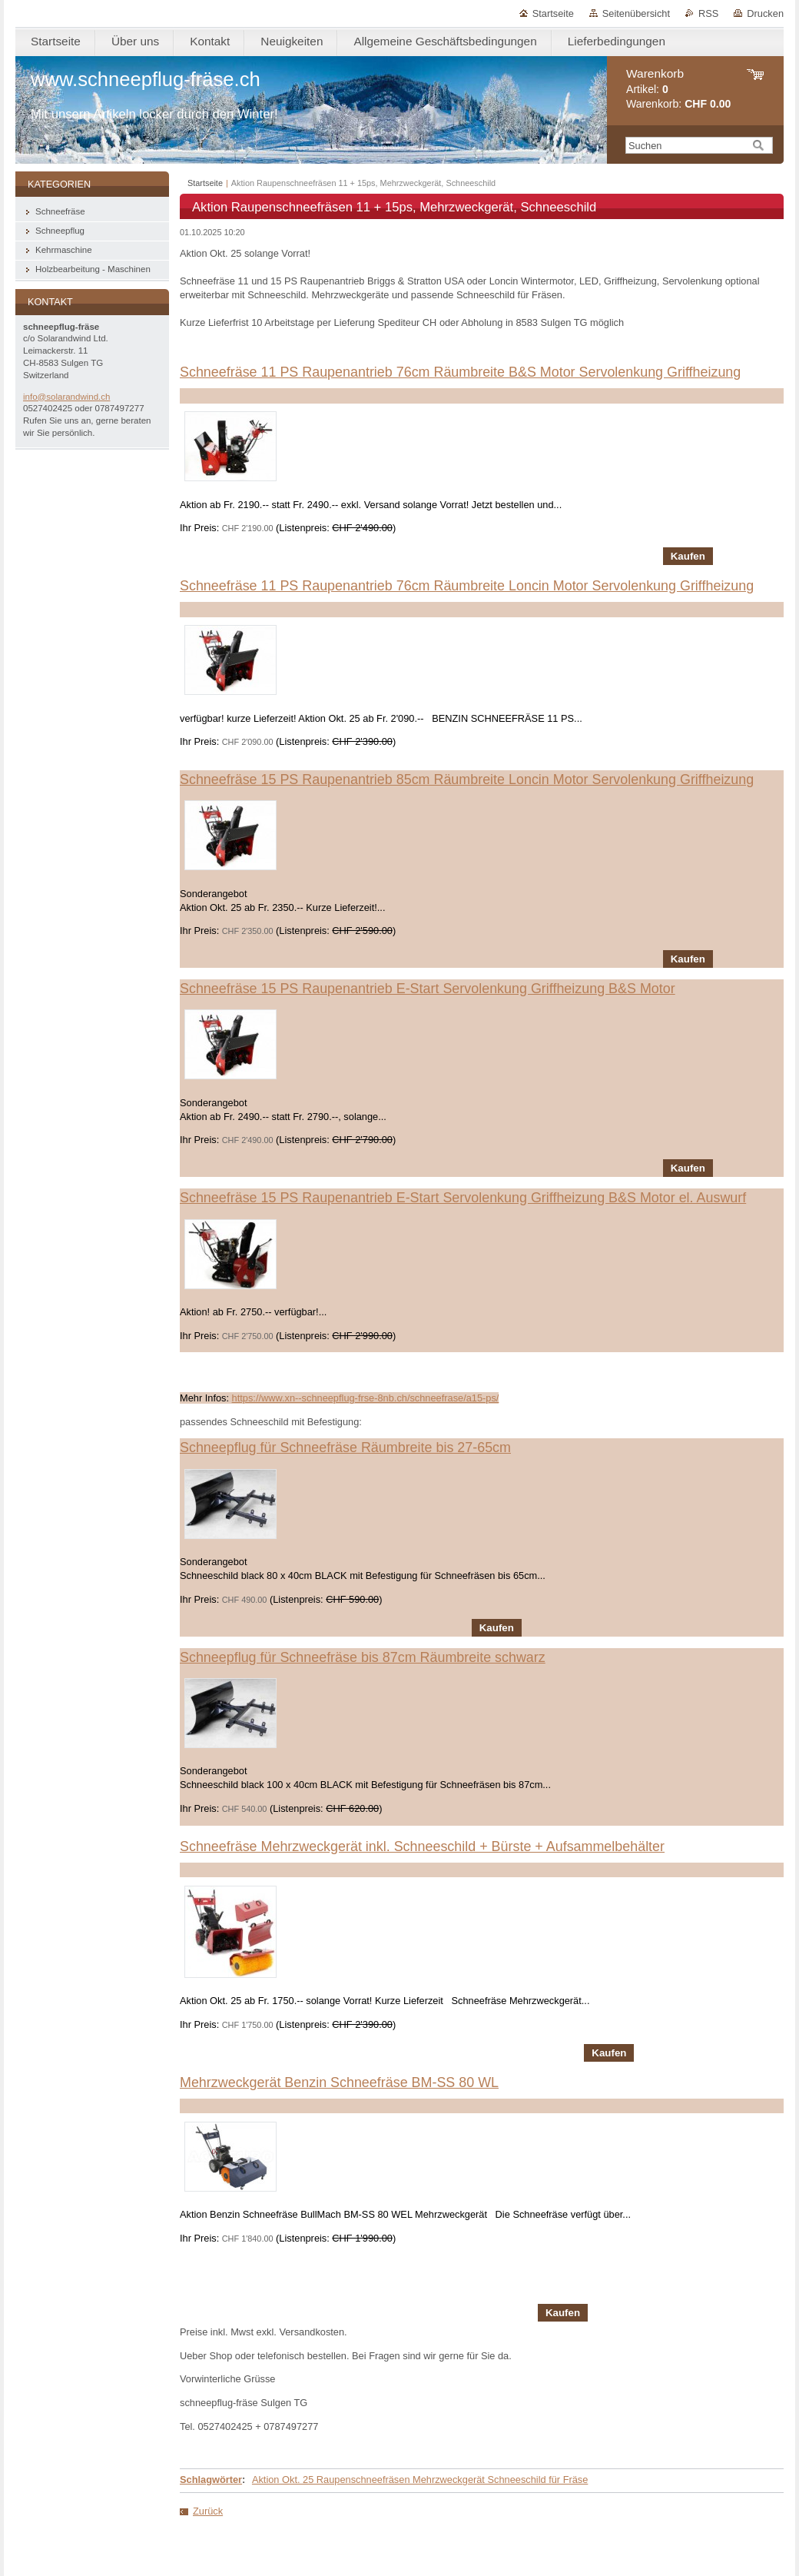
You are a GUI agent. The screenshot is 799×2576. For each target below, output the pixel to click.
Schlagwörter (211, 2479)
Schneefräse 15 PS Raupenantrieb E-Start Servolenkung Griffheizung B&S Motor (427, 988)
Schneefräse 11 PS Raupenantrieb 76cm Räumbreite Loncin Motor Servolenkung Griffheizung (467, 585)
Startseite (553, 13)
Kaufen (688, 556)
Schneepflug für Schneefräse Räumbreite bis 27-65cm (345, 1447)
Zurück (208, 2511)
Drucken (765, 13)
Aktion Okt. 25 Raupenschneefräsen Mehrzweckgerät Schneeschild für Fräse (420, 2479)
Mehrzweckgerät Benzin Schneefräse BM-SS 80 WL (339, 2082)
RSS (708, 13)
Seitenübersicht (636, 13)
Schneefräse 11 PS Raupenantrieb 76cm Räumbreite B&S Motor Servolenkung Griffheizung (460, 372)
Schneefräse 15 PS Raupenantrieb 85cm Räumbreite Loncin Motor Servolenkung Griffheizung (467, 779)
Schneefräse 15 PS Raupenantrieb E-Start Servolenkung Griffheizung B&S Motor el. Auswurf (463, 1197)
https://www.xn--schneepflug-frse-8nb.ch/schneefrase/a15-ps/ (365, 1398)
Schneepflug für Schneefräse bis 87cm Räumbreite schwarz (362, 1657)
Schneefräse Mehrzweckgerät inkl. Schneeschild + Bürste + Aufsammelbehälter (422, 1846)
